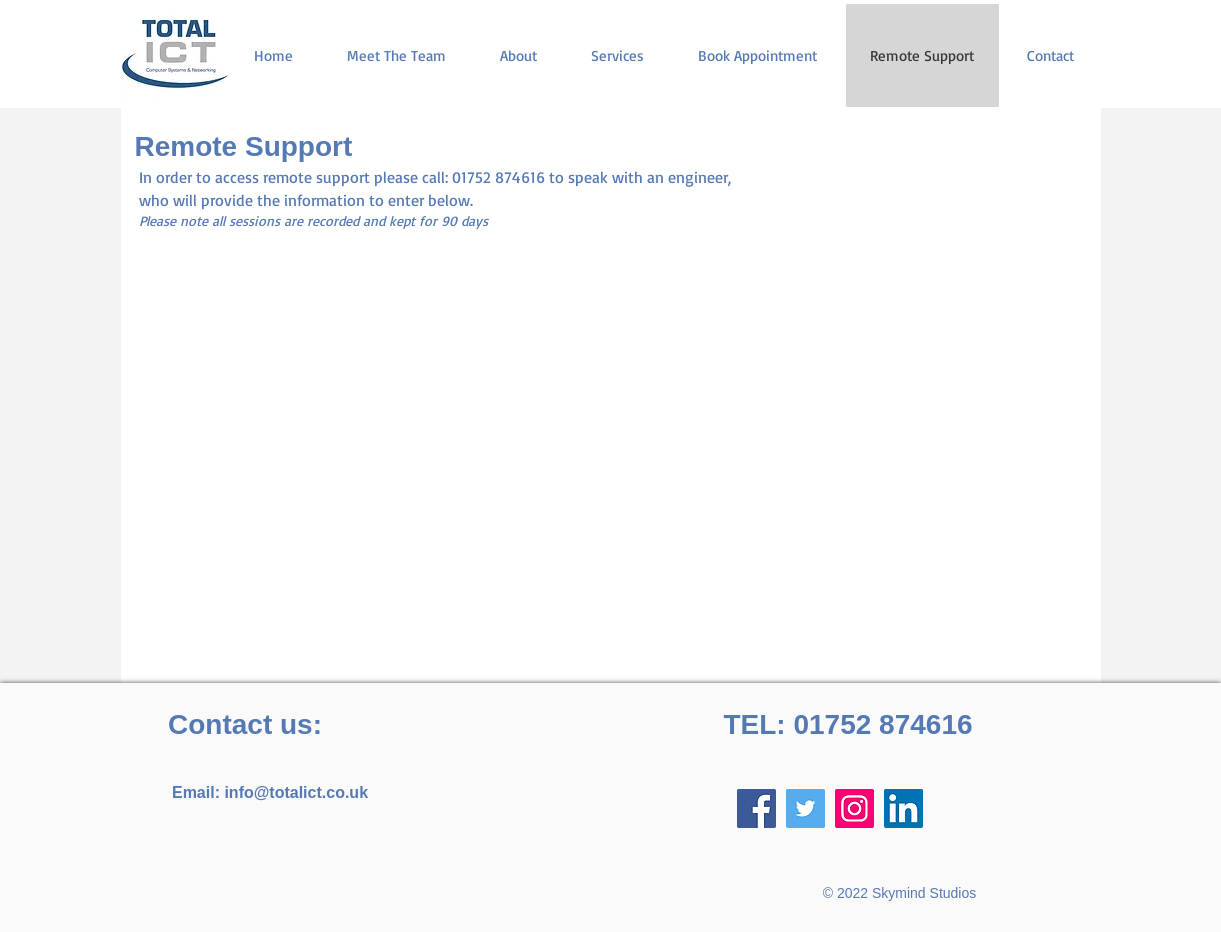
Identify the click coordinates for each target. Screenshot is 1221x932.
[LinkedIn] (903, 808)
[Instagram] (854, 808)
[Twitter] (805, 808)
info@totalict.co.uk (296, 792)
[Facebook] (756, 808)
